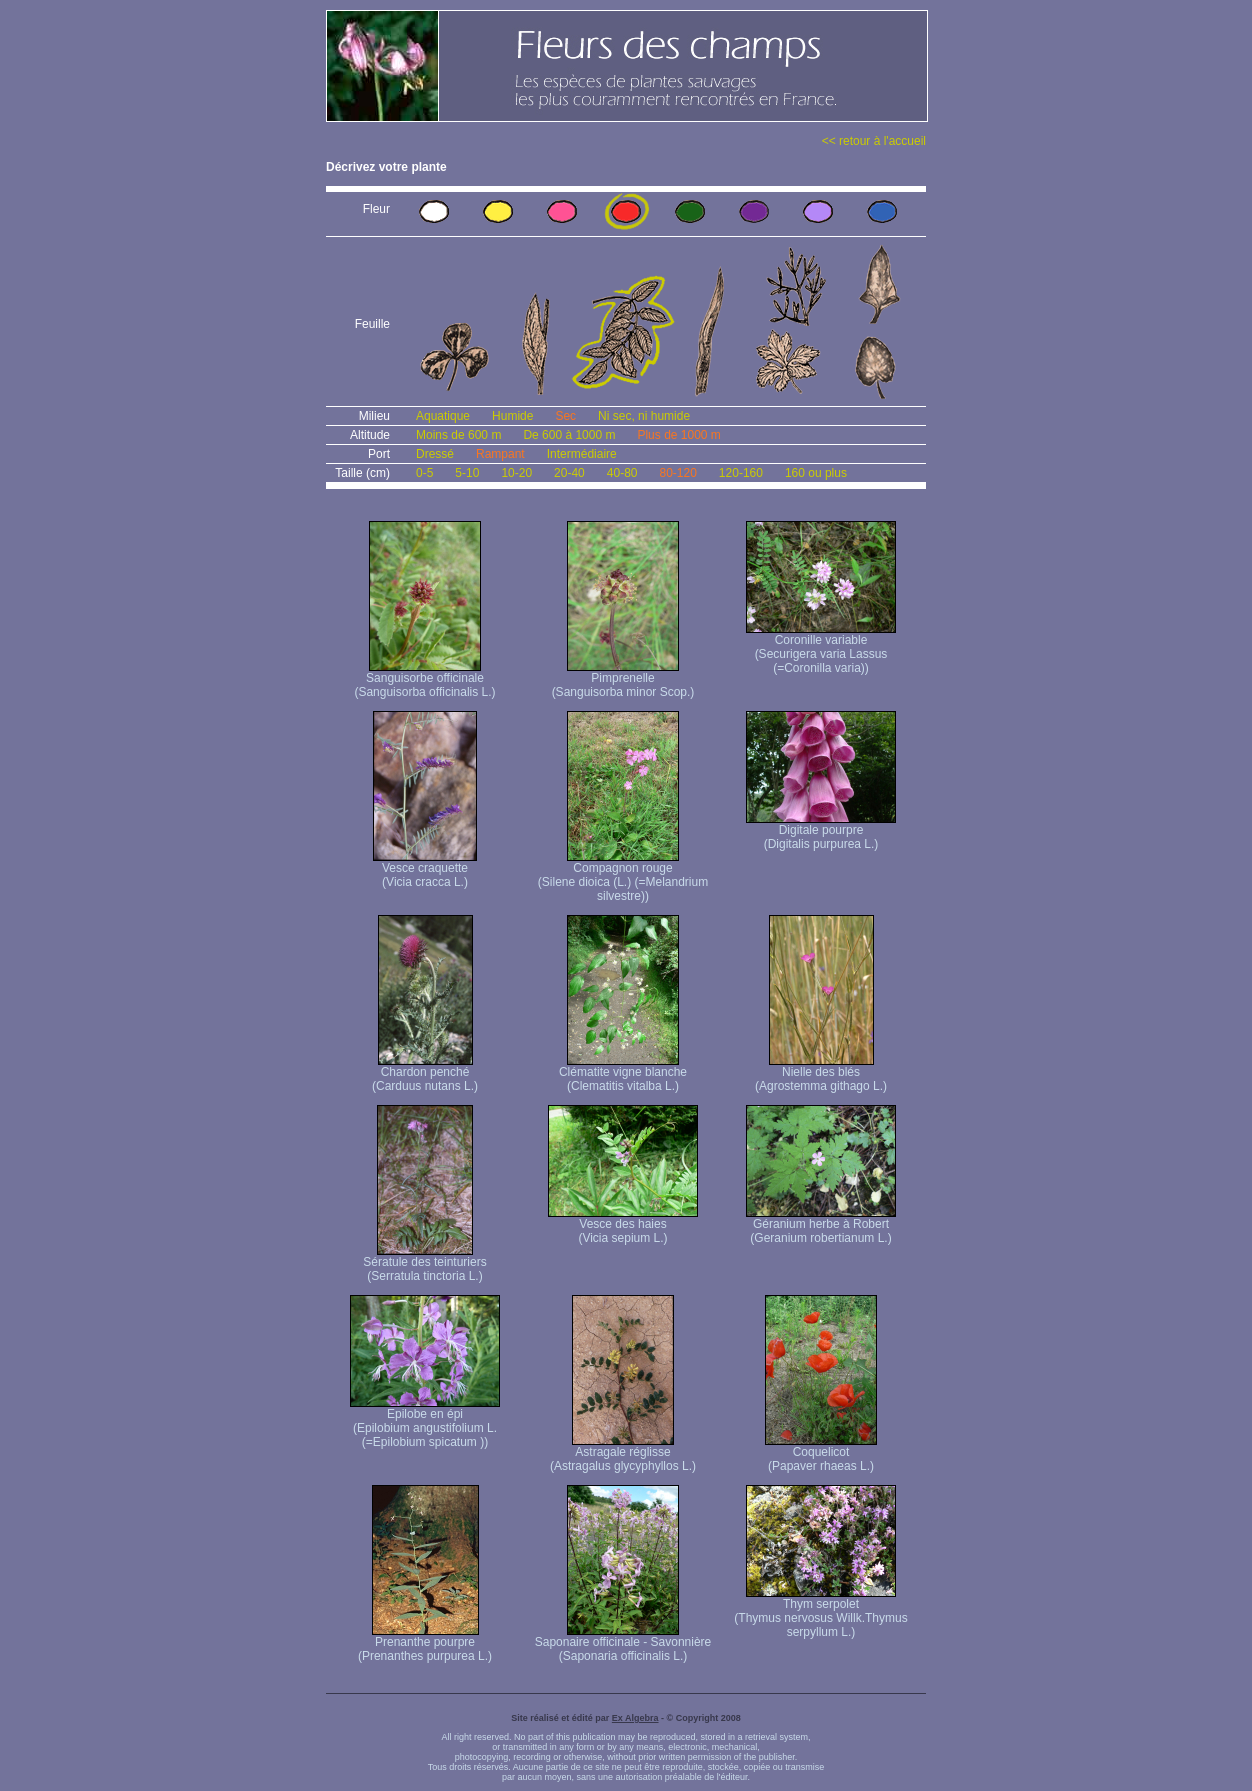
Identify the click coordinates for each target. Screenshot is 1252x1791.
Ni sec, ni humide (644, 416)
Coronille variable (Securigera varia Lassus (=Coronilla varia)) (821, 648)
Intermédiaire (582, 454)
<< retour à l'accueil (874, 141)
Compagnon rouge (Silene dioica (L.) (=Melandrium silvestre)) (623, 876)
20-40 (569, 473)
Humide (512, 416)
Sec (565, 416)
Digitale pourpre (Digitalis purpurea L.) (821, 831)
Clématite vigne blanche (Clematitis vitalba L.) (623, 1073)
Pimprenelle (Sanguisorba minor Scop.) (623, 679)
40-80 (622, 473)
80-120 (677, 473)
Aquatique (443, 416)
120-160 (741, 473)
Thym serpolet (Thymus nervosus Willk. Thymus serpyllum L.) (820, 1612)
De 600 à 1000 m (569, 435)
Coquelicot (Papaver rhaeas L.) (821, 1453)
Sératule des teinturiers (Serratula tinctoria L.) (424, 1263)
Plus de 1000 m (678, 435)
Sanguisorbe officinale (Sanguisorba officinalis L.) (424, 679)
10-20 (516, 473)
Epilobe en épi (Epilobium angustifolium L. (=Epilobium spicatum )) (425, 1422)
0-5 (424, 473)
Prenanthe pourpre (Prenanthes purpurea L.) (425, 1643)
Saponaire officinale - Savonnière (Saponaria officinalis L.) (623, 1643)
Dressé (435, 454)
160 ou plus (816, 473)
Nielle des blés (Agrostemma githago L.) (821, 1073)
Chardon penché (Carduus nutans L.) (425, 1073)
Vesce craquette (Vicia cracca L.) (425, 869)
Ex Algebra (635, 1718)
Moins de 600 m (458, 435)
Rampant (500, 454)
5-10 (467, 473)
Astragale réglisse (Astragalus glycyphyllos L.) (623, 1453)
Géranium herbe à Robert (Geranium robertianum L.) (821, 1225)
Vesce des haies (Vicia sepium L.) (623, 1225)
